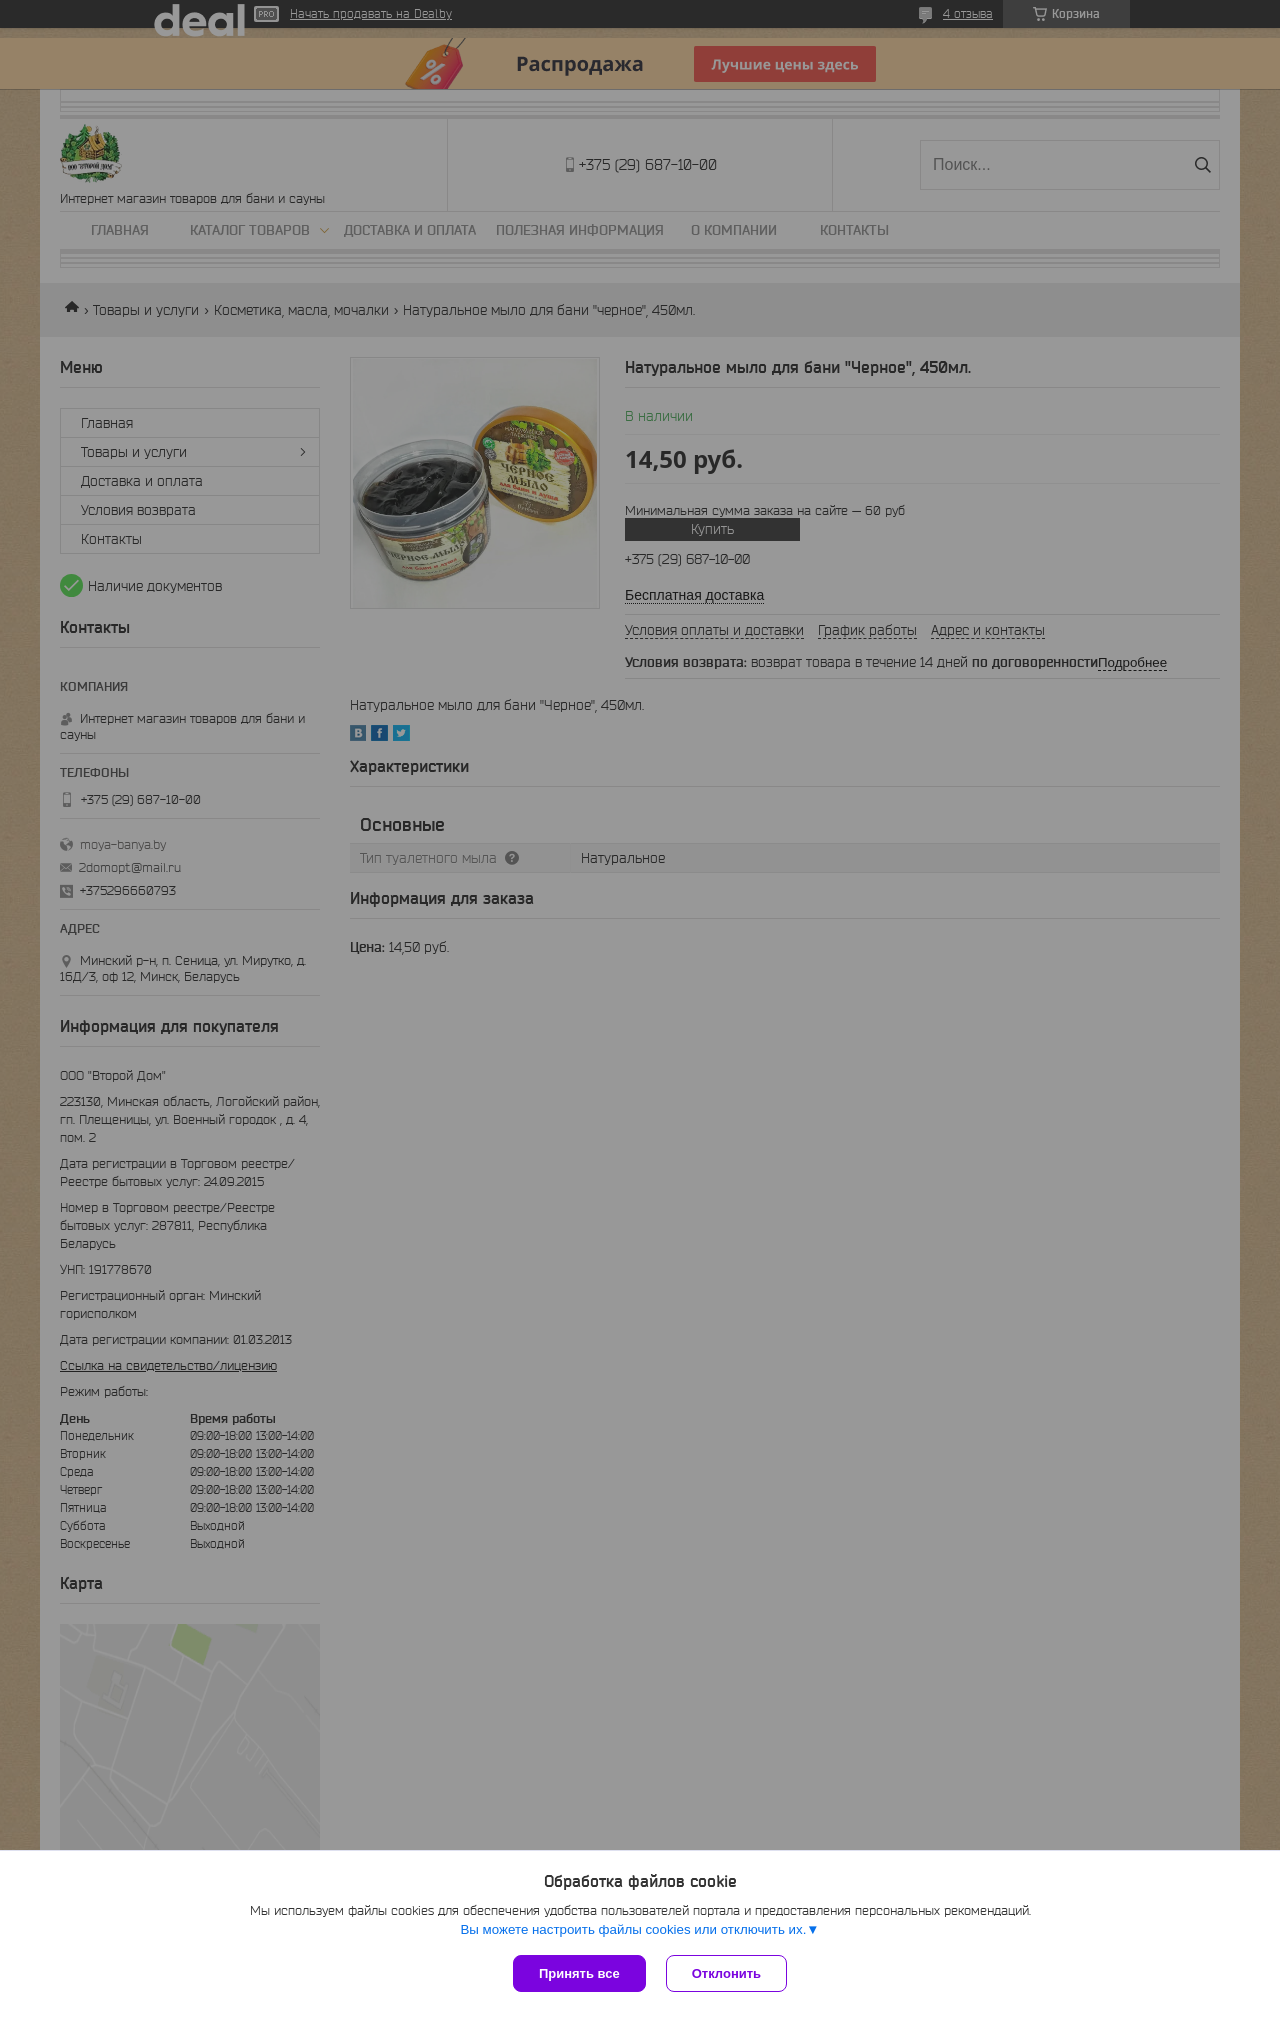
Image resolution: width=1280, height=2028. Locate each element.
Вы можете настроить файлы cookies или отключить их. (633, 1929)
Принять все (579, 1973)
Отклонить (726, 1973)
